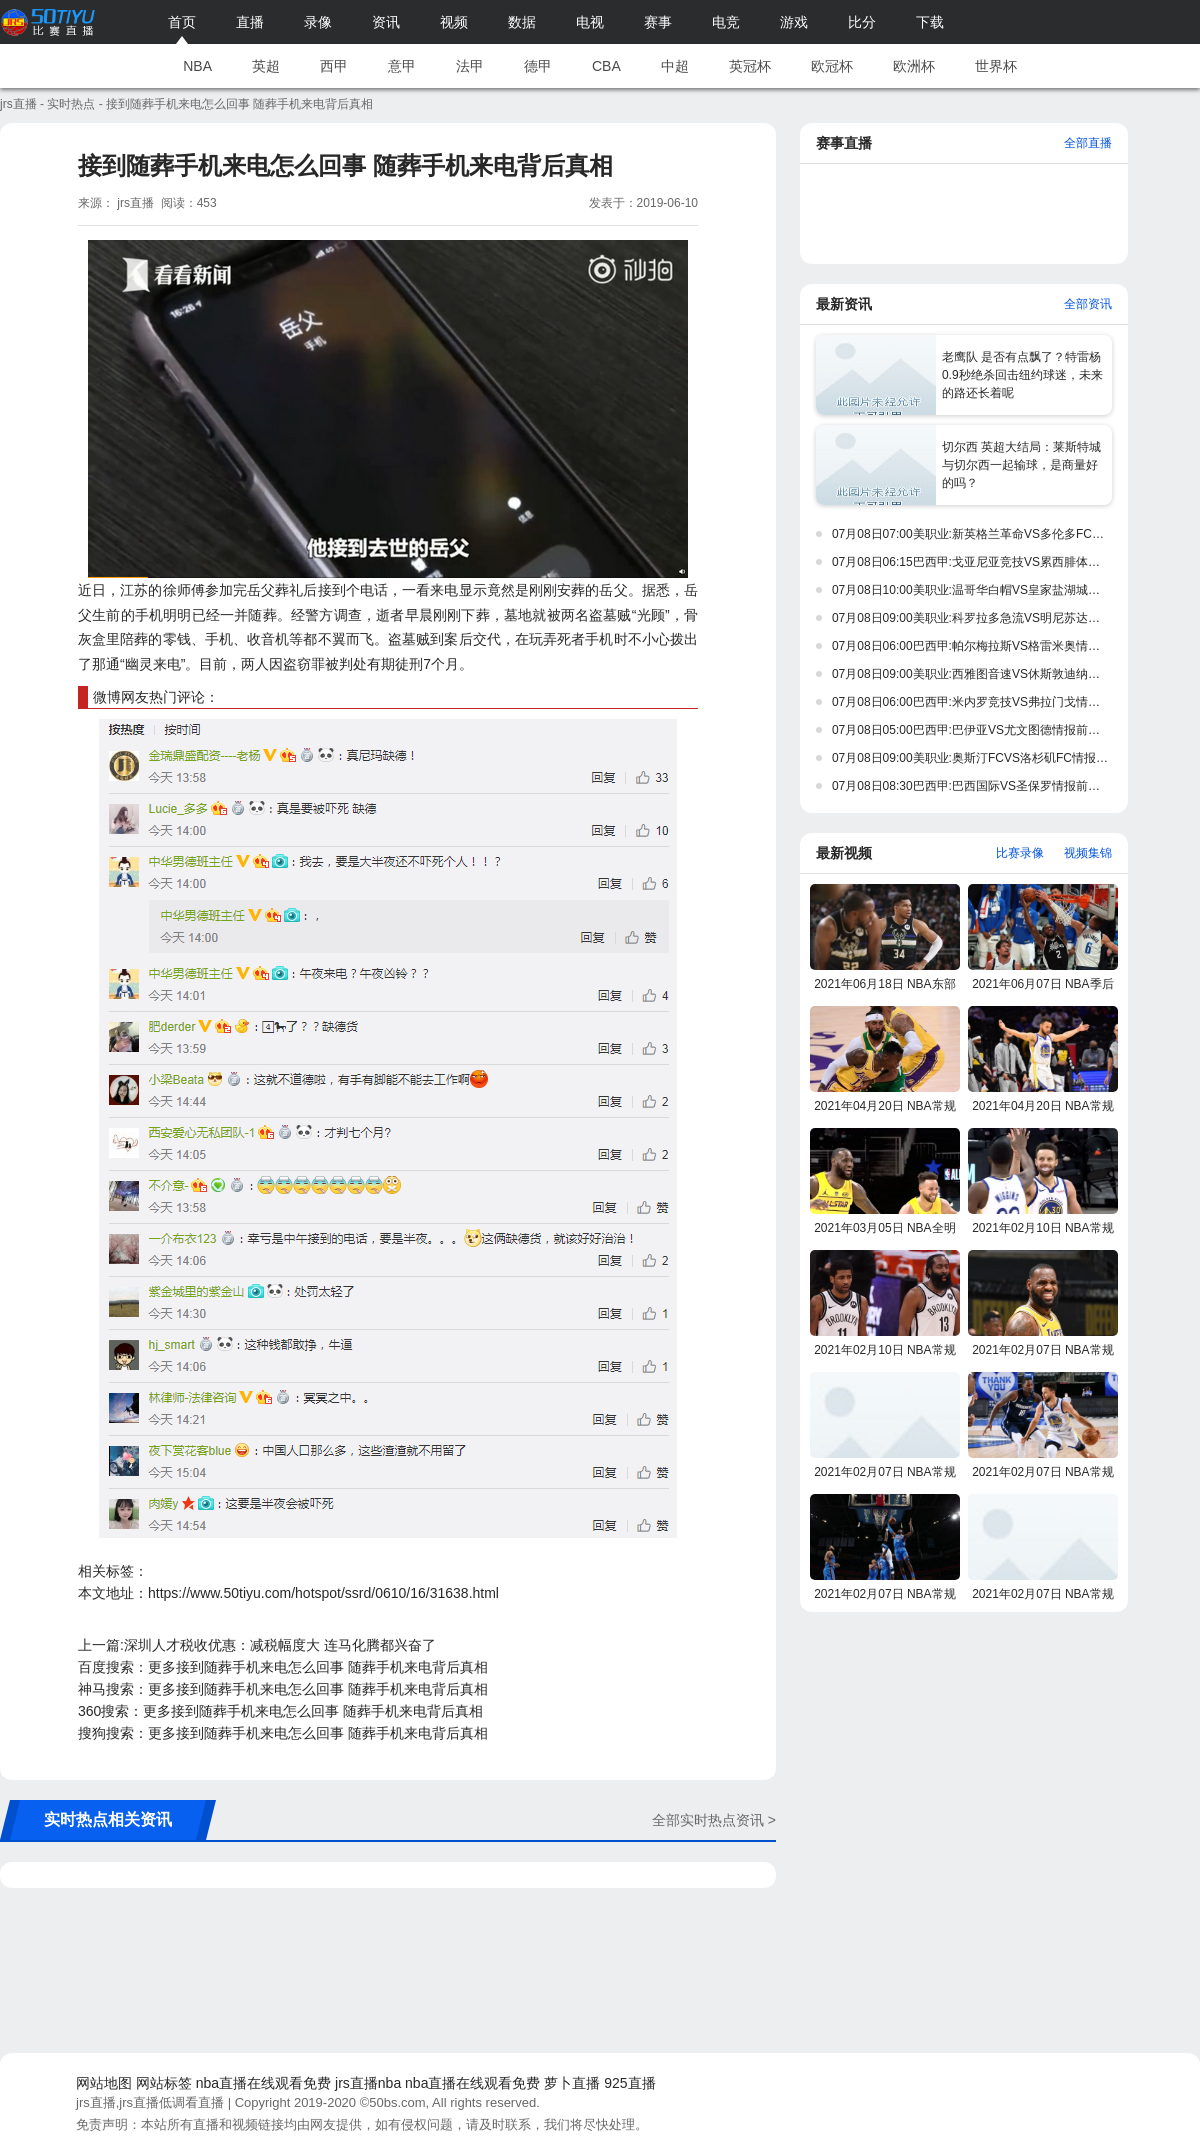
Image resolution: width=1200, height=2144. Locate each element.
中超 (675, 66)
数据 (522, 22)
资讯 (386, 22)
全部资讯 (1088, 304)
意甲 (402, 66)
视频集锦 (1088, 853)
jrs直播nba (368, 2083)
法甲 (470, 66)
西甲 (334, 66)
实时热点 (71, 104)
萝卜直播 (572, 2083)
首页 (182, 22)
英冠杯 (750, 66)
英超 (266, 66)
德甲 (538, 66)
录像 (318, 22)
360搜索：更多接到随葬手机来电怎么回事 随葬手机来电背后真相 (280, 1711)
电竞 (726, 22)
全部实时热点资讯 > (714, 1820)
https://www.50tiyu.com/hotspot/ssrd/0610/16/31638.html (323, 1593)
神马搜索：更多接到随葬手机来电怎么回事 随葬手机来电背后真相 (283, 1689)
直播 (250, 22)
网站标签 (164, 2083)
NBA (197, 66)
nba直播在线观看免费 (263, 2083)
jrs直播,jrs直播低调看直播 (150, 2102)
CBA (606, 66)
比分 (862, 22)
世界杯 (996, 66)
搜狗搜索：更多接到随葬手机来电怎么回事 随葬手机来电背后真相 (283, 1733)
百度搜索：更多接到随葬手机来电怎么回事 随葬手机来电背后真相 (283, 1667)
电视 (590, 22)
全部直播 (1088, 143)
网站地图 (104, 2083)
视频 (454, 22)
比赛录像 (1020, 853)
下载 (930, 22)
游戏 (794, 22)
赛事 (658, 22)
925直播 (629, 2083)
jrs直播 (18, 104)
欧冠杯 (832, 66)
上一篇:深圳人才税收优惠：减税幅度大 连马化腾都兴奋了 (257, 1645)
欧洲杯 (914, 66)
